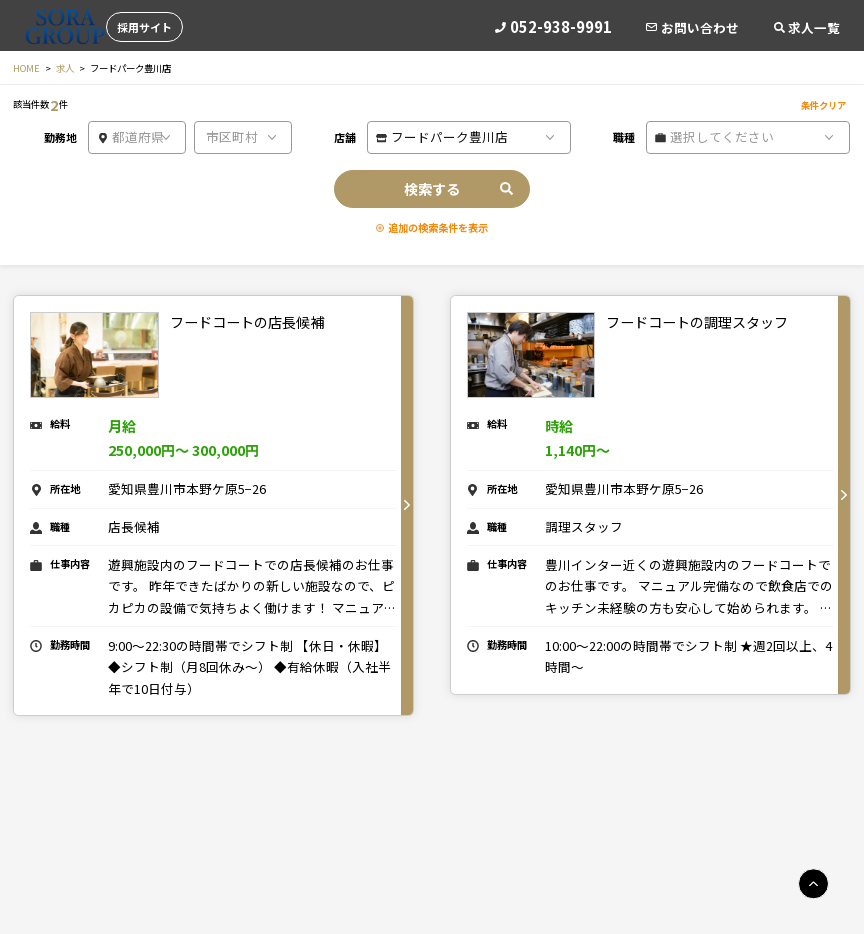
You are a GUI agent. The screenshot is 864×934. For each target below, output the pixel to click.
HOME (26, 68)
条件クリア (823, 105)
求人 (65, 68)
